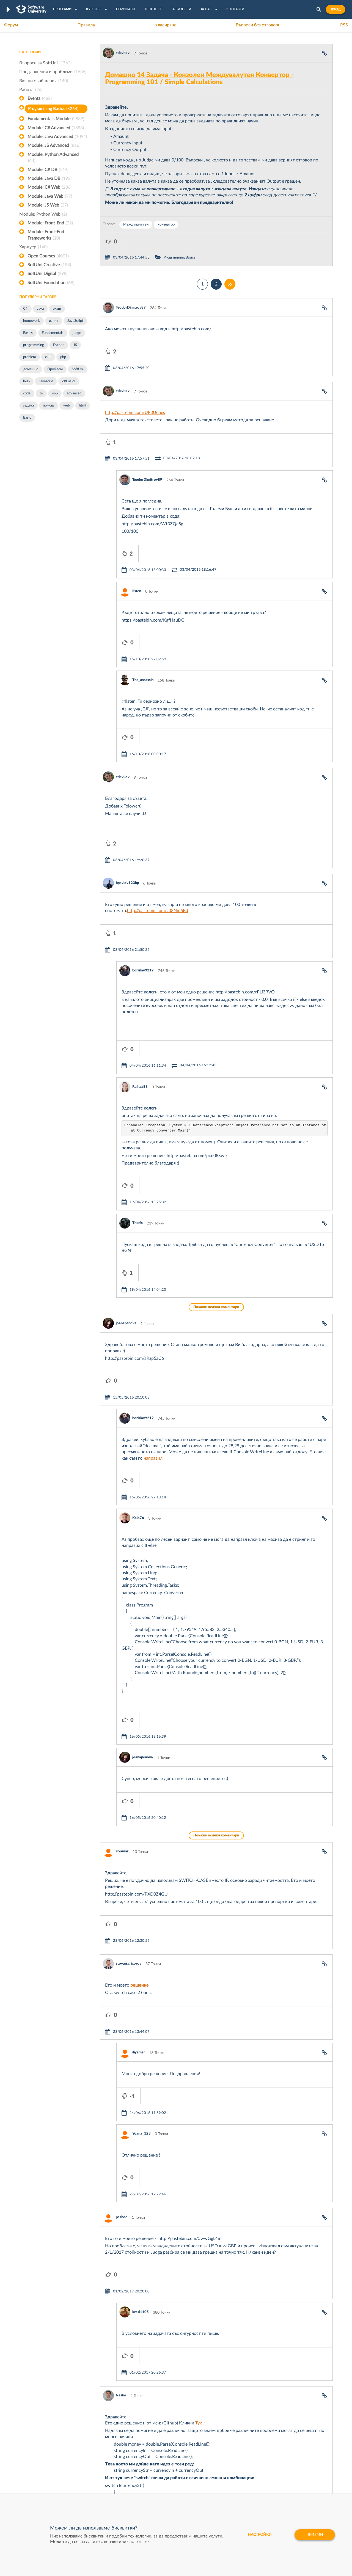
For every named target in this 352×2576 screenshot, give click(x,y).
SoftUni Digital (47, 274)
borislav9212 (143, 838)
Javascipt (46, 381)
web (66, 405)
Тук (198, 2076)
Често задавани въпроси (41, 2445)
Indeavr (213, 2462)
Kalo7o (138, 1303)
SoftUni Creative (49, 265)
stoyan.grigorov (128, 1699)
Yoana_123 (141, 1836)
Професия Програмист (39, 2471)
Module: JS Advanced (54, 145)
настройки (260, 2535)
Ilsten (136, 525)
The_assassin (142, 597)
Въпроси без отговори (258, 25)
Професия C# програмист (42, 2479)
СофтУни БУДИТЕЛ (158, 2471)
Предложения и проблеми (52, 72)
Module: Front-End (50, 223)
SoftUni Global (153, 2488)
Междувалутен (135, 224)
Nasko (121, 2049)
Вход (335, 9)
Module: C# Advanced (56, 128)
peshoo (122, 1903)
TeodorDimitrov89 (131, 291)
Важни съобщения (43, 81)
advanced (74, 393)
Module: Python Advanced (53, 158)
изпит (53, 321)
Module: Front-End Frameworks (46, 235)
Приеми (314, 2535)
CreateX (214, 2488)
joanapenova (126, 1142)
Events (40, 98)
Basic (27, 417)
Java (40, 309)
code (27, 393)
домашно (30, 369)
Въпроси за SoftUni (45, 63)
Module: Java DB (50, 178)
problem (29, 357)
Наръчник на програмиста (42, 2462)
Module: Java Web (50, 196)
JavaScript (75, 321)
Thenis (137, 1058)
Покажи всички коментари (216, 1125)
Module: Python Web (43, 214)
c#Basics (69, 381)
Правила (86, 25)
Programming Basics (53, 109)
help (26, 381)
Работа (30, 90)
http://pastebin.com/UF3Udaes (135, 379)
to (41, 393)
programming (33, 345)
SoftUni (78, 369)
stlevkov (123, 53)
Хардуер (33, 247)
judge (77, 333)
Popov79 (123, 2308)
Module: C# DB (48, 170)
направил (153, 1260)
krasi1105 (140, 1982)
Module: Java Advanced (57, 137)
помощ (48, 405)
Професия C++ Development (100, 2458)
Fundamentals (53, 333)
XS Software (217, 2445)
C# (25, 309)
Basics (28, 333)
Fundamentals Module (56, 119)
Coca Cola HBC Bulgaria (227, 2479)
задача (28, 405)
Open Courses (48, 256)
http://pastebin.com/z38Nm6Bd (157, 795)
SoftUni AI (150, 2462)
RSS (344, 25)
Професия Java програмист (43, 2488)
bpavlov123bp (127, 767)
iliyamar (122, 1604)
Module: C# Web (50, 187)
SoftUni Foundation (51, 283)
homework (31, 321)
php (63, 357)
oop (55, 393)
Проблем (55, 369)
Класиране (165, 25)
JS (75, 345)
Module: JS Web (48, 205)
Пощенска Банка (222, 2471)
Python (58, 345)
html (82, 405)
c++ (48, 357)
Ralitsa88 (140, 938)
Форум (11, 25)
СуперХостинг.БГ (222, 2454)
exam (57, 309)
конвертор (166, 224)
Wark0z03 (140, 2220)
